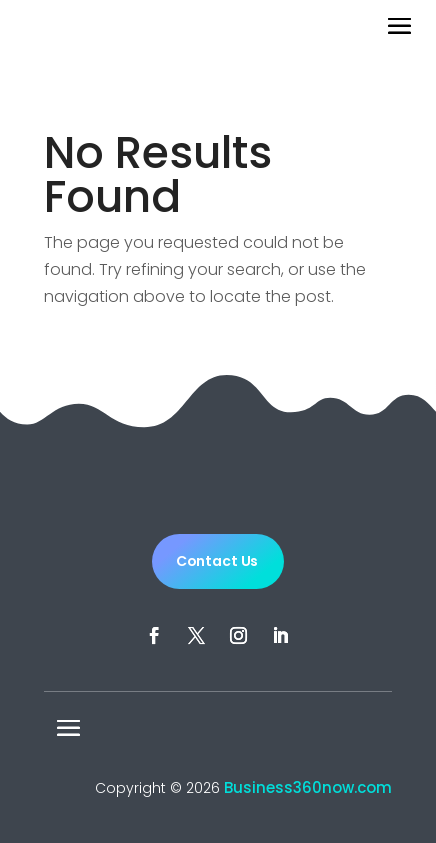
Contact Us (217, 561)
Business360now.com (308, 787)
